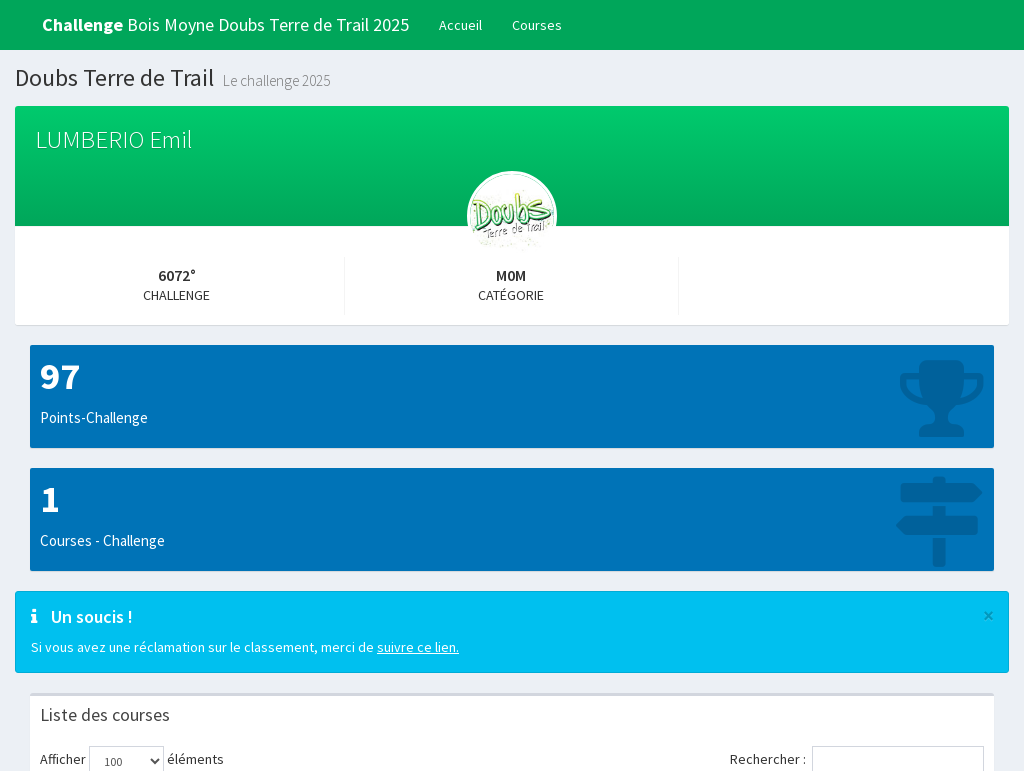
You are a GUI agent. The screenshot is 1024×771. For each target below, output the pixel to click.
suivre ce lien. (418, 647)
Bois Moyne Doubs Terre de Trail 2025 (225, 24)
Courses (537, 25)
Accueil (460, 25)
